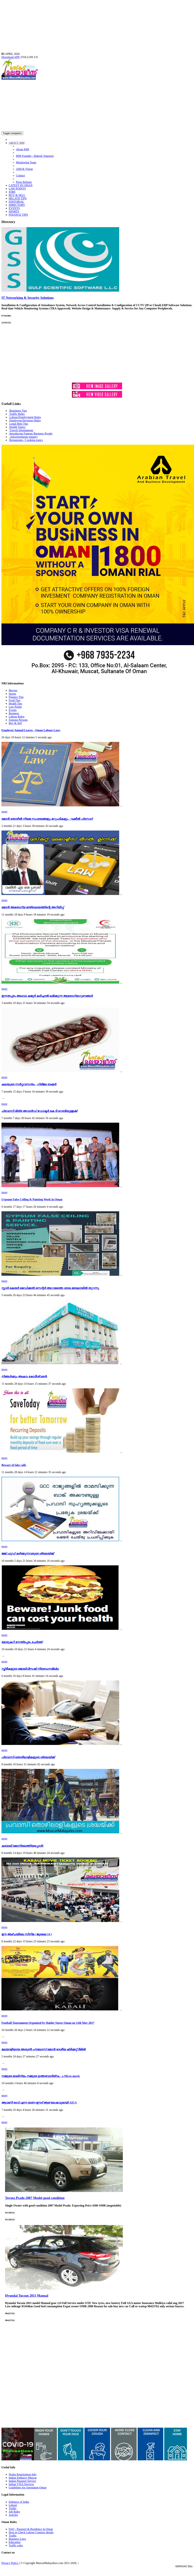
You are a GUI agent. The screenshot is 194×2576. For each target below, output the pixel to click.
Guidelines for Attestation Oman (27, 2487)
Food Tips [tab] (14, 700)
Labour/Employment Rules (25, 417)
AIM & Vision (24, 168)
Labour (13, 2505)
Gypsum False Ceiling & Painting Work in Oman (31, 1199)
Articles (13, 2514)
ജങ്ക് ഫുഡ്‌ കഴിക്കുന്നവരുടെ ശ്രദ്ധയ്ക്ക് (27, 1553)
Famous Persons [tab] (18, 719)
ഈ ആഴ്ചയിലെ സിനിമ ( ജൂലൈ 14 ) (26, 1934)
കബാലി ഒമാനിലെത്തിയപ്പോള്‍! (22, 1845)
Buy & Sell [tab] (15, 723)
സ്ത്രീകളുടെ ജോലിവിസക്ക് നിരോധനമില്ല (30, 1668)
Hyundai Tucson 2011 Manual (26, 2295)
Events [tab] (13, 710)
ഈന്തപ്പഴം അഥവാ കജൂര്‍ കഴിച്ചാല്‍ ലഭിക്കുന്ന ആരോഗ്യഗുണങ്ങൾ (47, 995)
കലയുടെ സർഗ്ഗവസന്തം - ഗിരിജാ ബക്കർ (28, 1084)
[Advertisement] (70, 26)
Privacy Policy (10, 2563)
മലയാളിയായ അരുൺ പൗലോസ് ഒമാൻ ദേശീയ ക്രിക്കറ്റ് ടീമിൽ (43, 2049)
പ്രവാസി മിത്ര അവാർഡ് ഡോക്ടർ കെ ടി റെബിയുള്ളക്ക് (39, 1111)
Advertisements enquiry (23, 436)
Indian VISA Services (21, 2484)
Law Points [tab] (15, 706)
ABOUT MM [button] (16, 142)
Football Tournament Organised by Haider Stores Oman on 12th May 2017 (47, 2022)
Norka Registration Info (22, 2474)
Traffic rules (16, 2545)
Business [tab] (14, 713)
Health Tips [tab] (15, 703)
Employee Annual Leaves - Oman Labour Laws (30, 730)
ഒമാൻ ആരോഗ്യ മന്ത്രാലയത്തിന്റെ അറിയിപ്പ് (32, 907)
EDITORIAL (16, 201)
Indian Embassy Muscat (23, 2477)
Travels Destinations (21, 430)
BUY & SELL (17, 195)
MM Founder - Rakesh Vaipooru (35, 155)
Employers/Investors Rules (25, 420)
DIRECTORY (17, 204)
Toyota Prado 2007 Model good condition (34, 2198)
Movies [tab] (13, 690)
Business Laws (17, 2538)
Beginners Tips (18, 410)
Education (14, 2542)
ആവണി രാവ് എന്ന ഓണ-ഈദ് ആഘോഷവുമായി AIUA (39, 2102)
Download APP (10, 57)
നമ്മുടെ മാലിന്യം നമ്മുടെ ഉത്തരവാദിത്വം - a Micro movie (40, 2076)
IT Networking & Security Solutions (27, 298)
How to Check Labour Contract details (31, 2532)
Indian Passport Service (22, 2480)
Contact (20, 175)
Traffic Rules (17, 413)
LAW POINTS (17, 188)
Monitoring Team (26, 162)
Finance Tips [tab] (16, 697)
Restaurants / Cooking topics (26, 440)
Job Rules (14, 2511)
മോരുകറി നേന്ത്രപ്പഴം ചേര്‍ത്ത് (22, 1642)
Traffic (13, 2508)
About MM (22, 149)
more (4, 811)
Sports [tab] (12, 693)
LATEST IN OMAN (20, 185)
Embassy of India (19, 2501)
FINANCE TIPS (18, 214)
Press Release (24, 182)
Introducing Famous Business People (31, 433)
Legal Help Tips (18, 423)
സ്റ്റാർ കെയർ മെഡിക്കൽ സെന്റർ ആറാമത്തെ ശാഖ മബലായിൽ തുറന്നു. (50, 1288)
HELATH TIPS (18, 198)
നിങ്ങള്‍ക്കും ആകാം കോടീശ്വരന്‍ (24, 1376)
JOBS (12, 191)
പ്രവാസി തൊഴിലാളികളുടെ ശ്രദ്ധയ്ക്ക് (28, 1757)
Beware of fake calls (13, 1465)
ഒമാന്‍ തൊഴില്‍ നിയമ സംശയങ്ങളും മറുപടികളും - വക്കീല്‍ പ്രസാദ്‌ (47, 818)
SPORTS (14, 211)
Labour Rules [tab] (16, 716)
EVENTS (14, 208)
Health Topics (17, 427)
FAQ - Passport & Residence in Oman (31, 2529)
